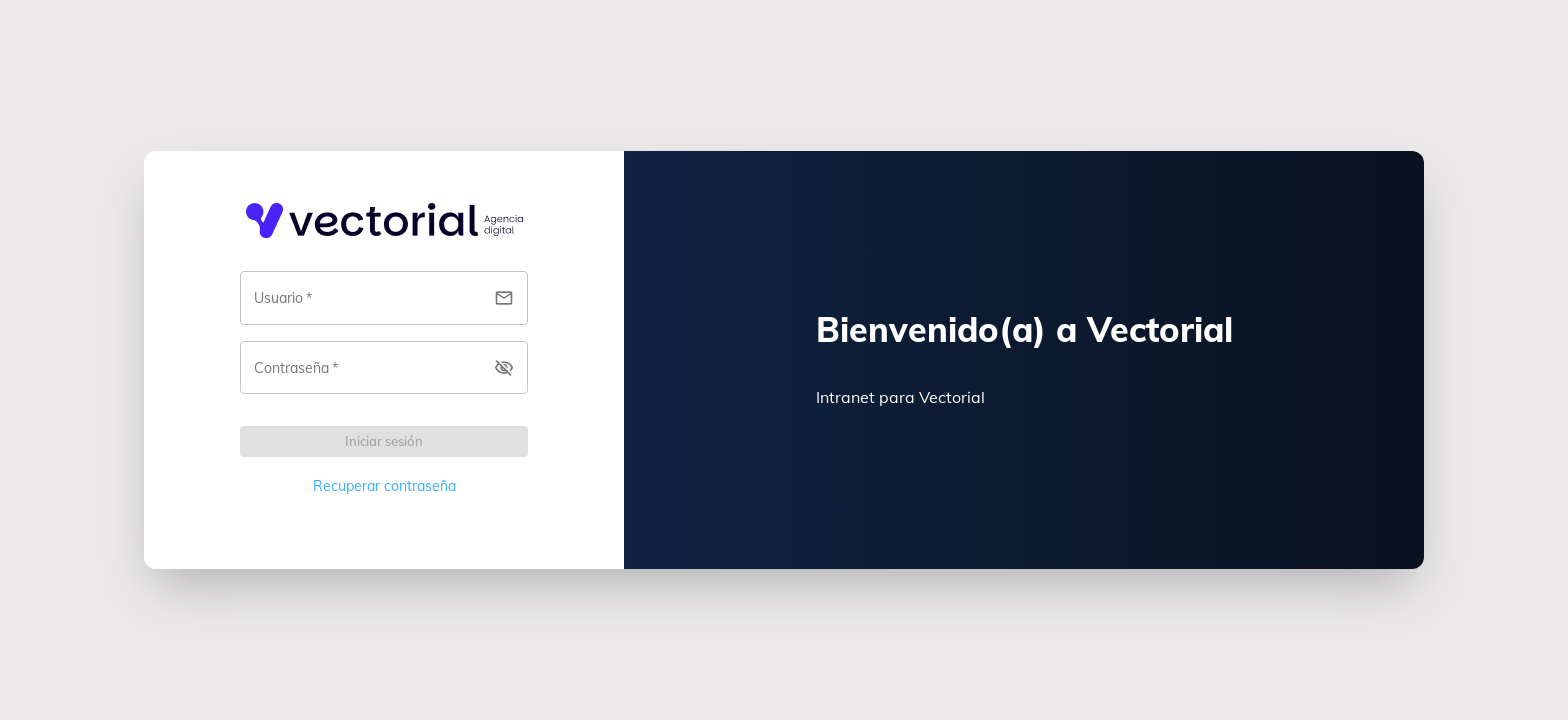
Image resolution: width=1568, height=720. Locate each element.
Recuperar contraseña (384, 486)
